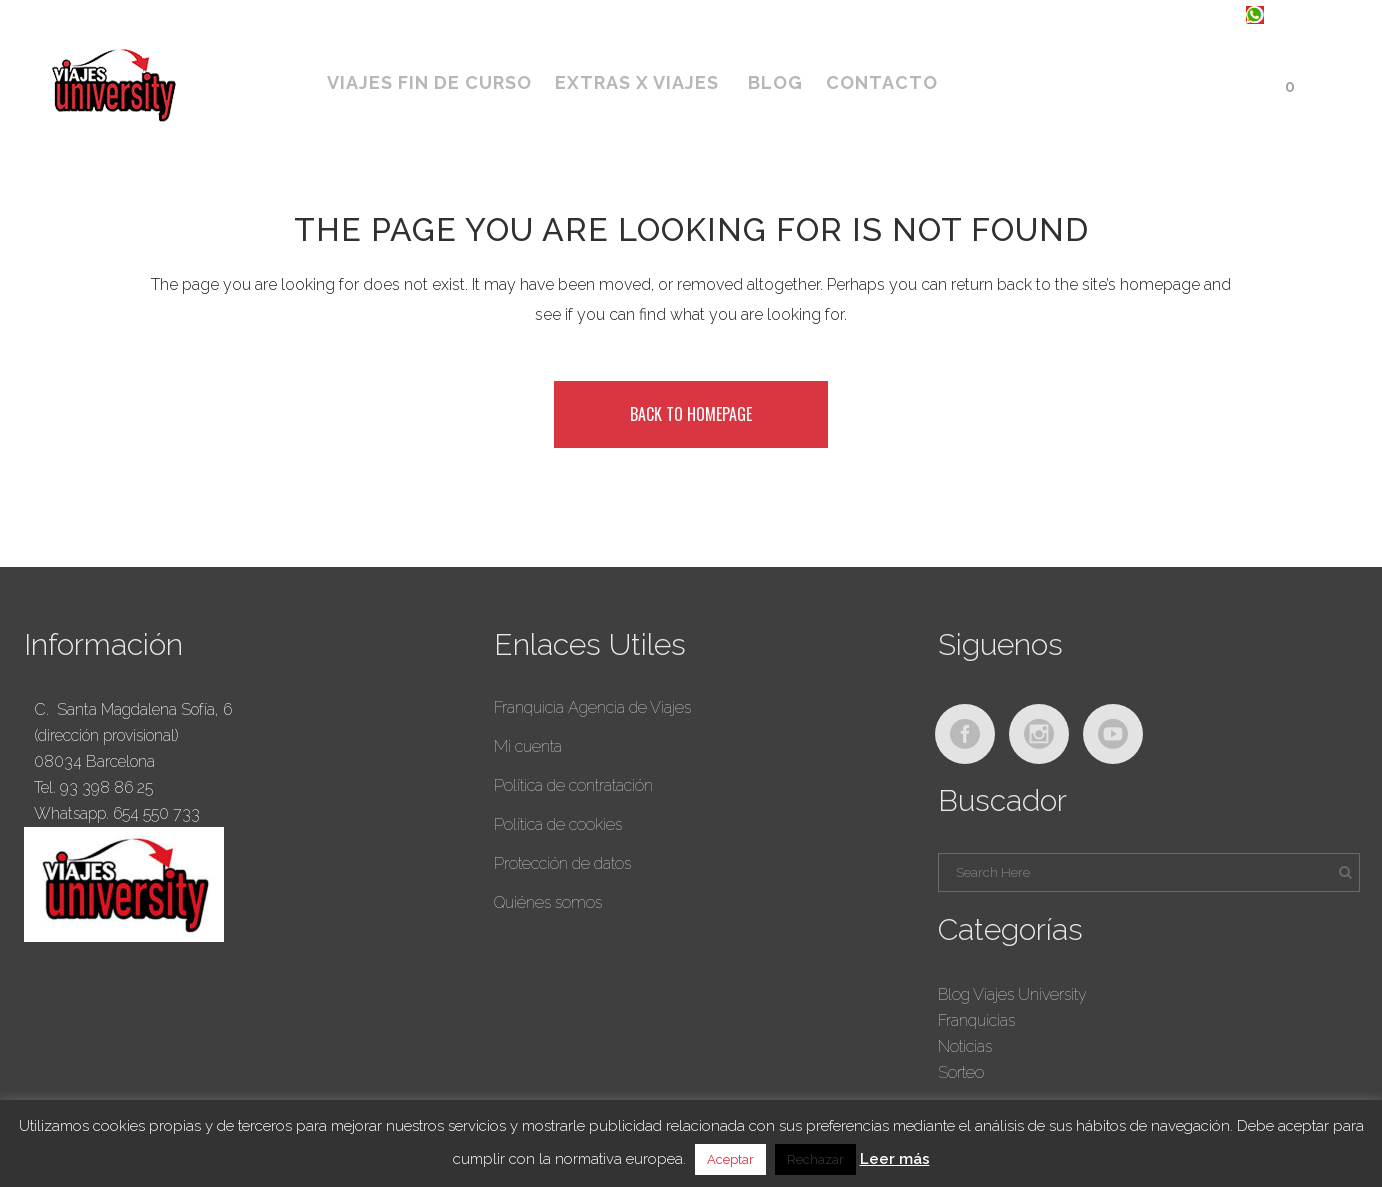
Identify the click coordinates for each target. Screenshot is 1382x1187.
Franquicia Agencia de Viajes (592, 707)
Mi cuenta (528, 746)
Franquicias (976, 1020)
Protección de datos (562, 863)
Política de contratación (573, 785)
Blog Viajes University (1012, 994)
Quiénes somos (548, 902)
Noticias (965, 1046)
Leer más (895, 1159)
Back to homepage (691, 414)
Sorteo (961, 1072)
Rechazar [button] (815, 1159)
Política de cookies (558, 824)
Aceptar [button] (730, 1159)
